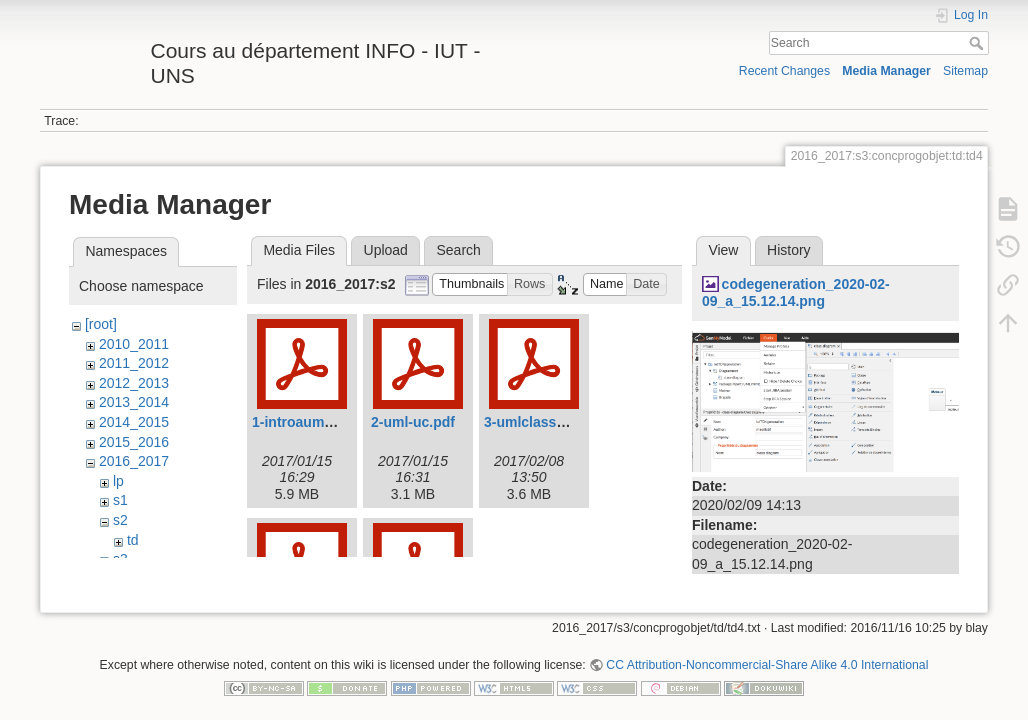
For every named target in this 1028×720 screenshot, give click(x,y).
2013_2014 (134, 402)
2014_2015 (134, 422)
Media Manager (886, 71)
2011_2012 (134, 363)
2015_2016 (134, 442)
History (789, 250)
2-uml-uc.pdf (413, 422)
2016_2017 (134, 461)
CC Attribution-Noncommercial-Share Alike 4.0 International (767, 654)
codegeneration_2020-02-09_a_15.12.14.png (796, 292)
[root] (101, 324)
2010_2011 (134, 344)
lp (118, 481)
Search (978, 43)
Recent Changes (784, 71)
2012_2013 (134, 383)
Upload (386, 250)
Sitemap (965, 71)
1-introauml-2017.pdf (321, 422)
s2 (120, 520)
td (133, 540)
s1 (120, 500)
